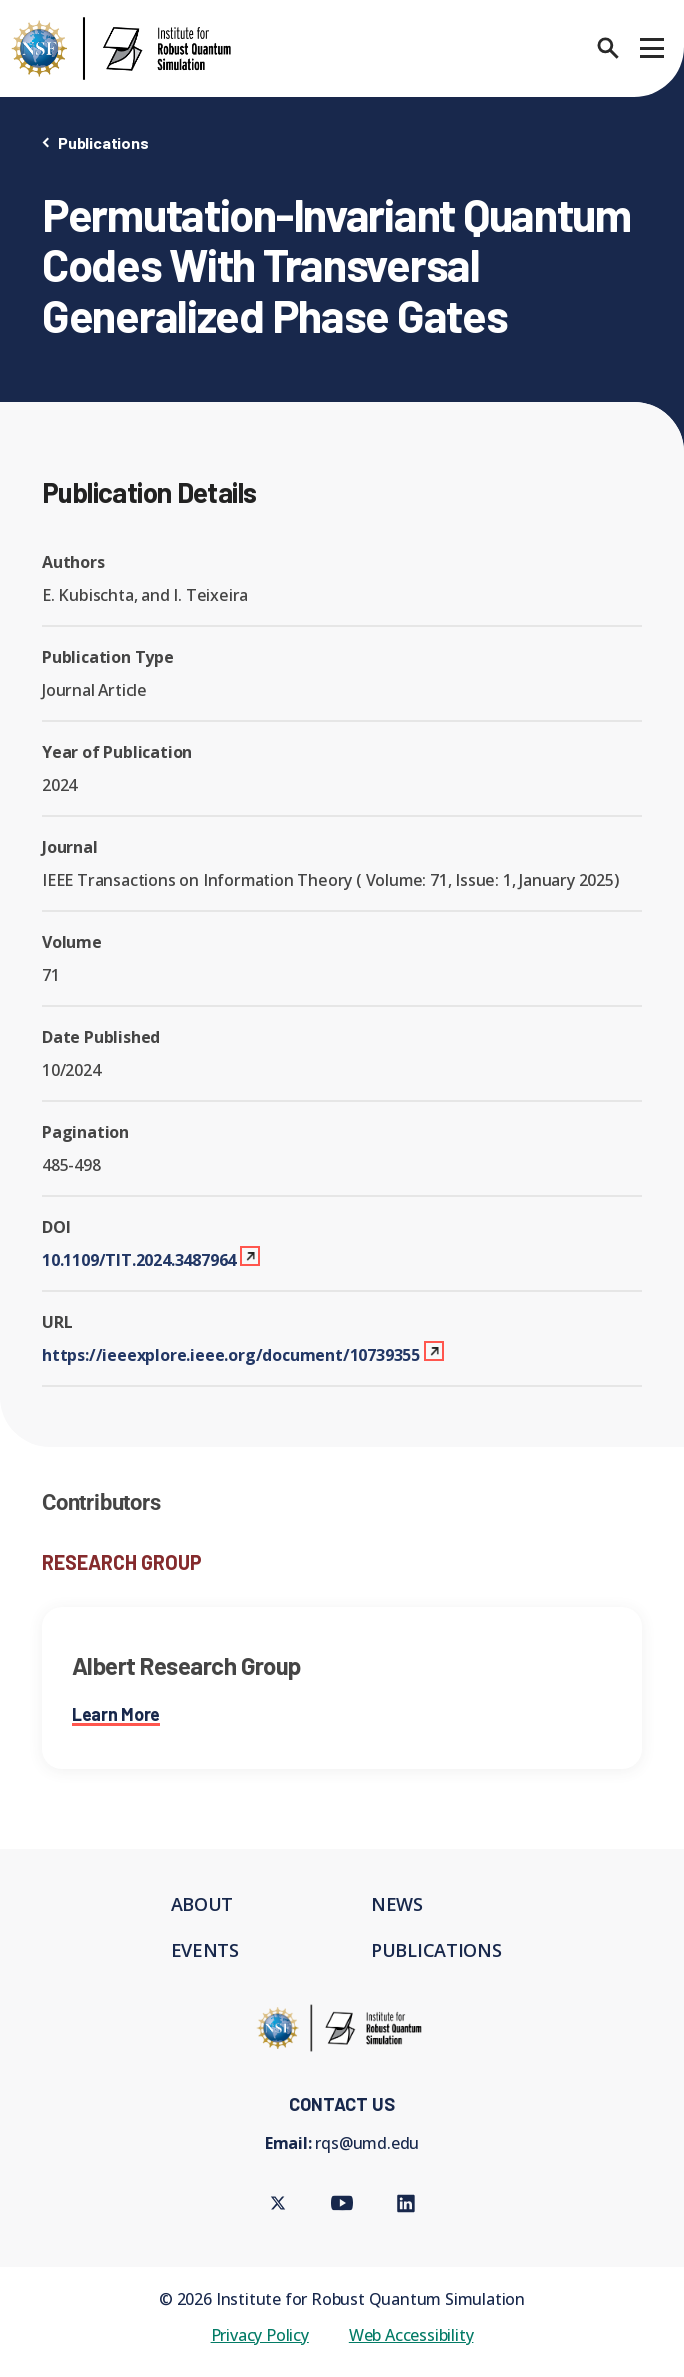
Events (205, 1950)
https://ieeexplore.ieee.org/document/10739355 (231, 1355)
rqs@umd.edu (367, 2143)
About (202, 1904)
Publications (103, 142)
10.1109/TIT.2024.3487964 (139, 1260)
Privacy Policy (260, 2335)
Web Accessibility (411, 2335)
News (397, 1904)
